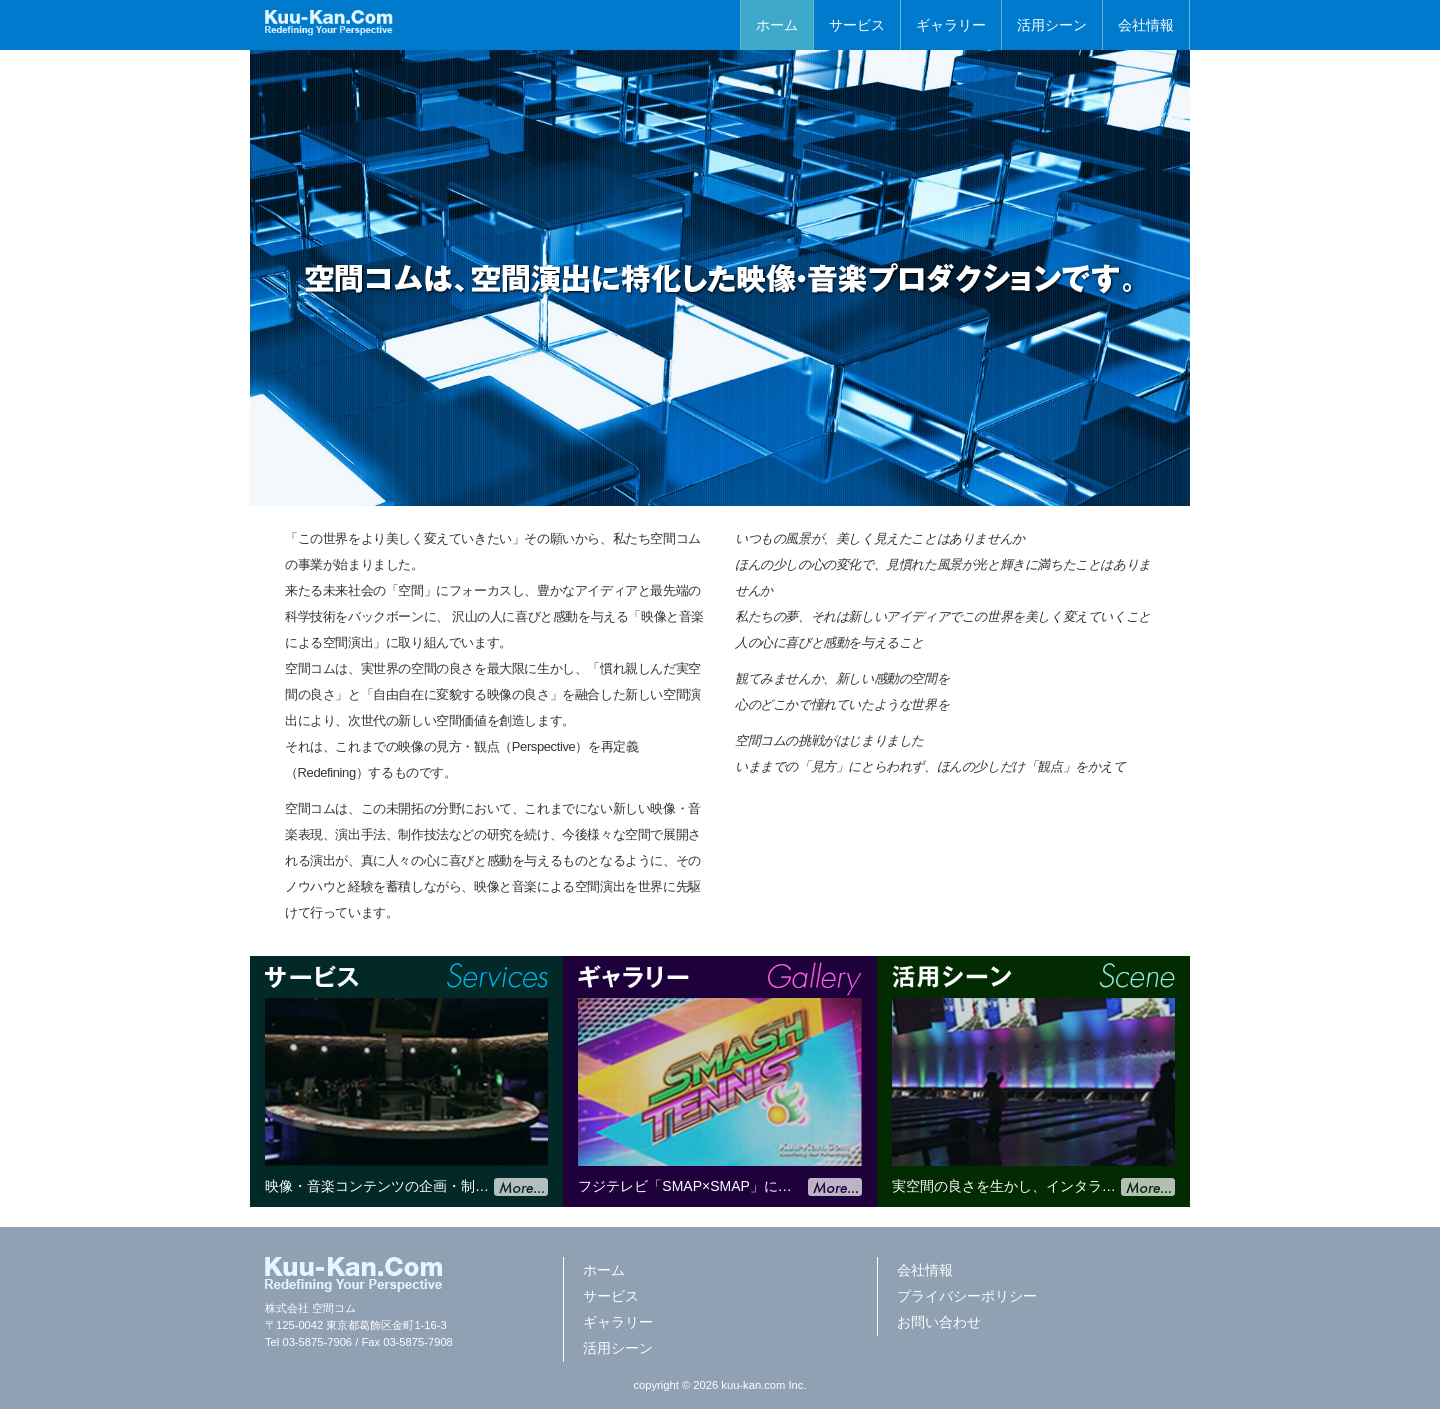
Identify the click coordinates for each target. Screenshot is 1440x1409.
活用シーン (1052, 25)
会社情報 (1146, 25)
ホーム (777, 25)
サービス (857, 25)
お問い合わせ (939, 1322)
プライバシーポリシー (967, 1296)
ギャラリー (951, 25)
